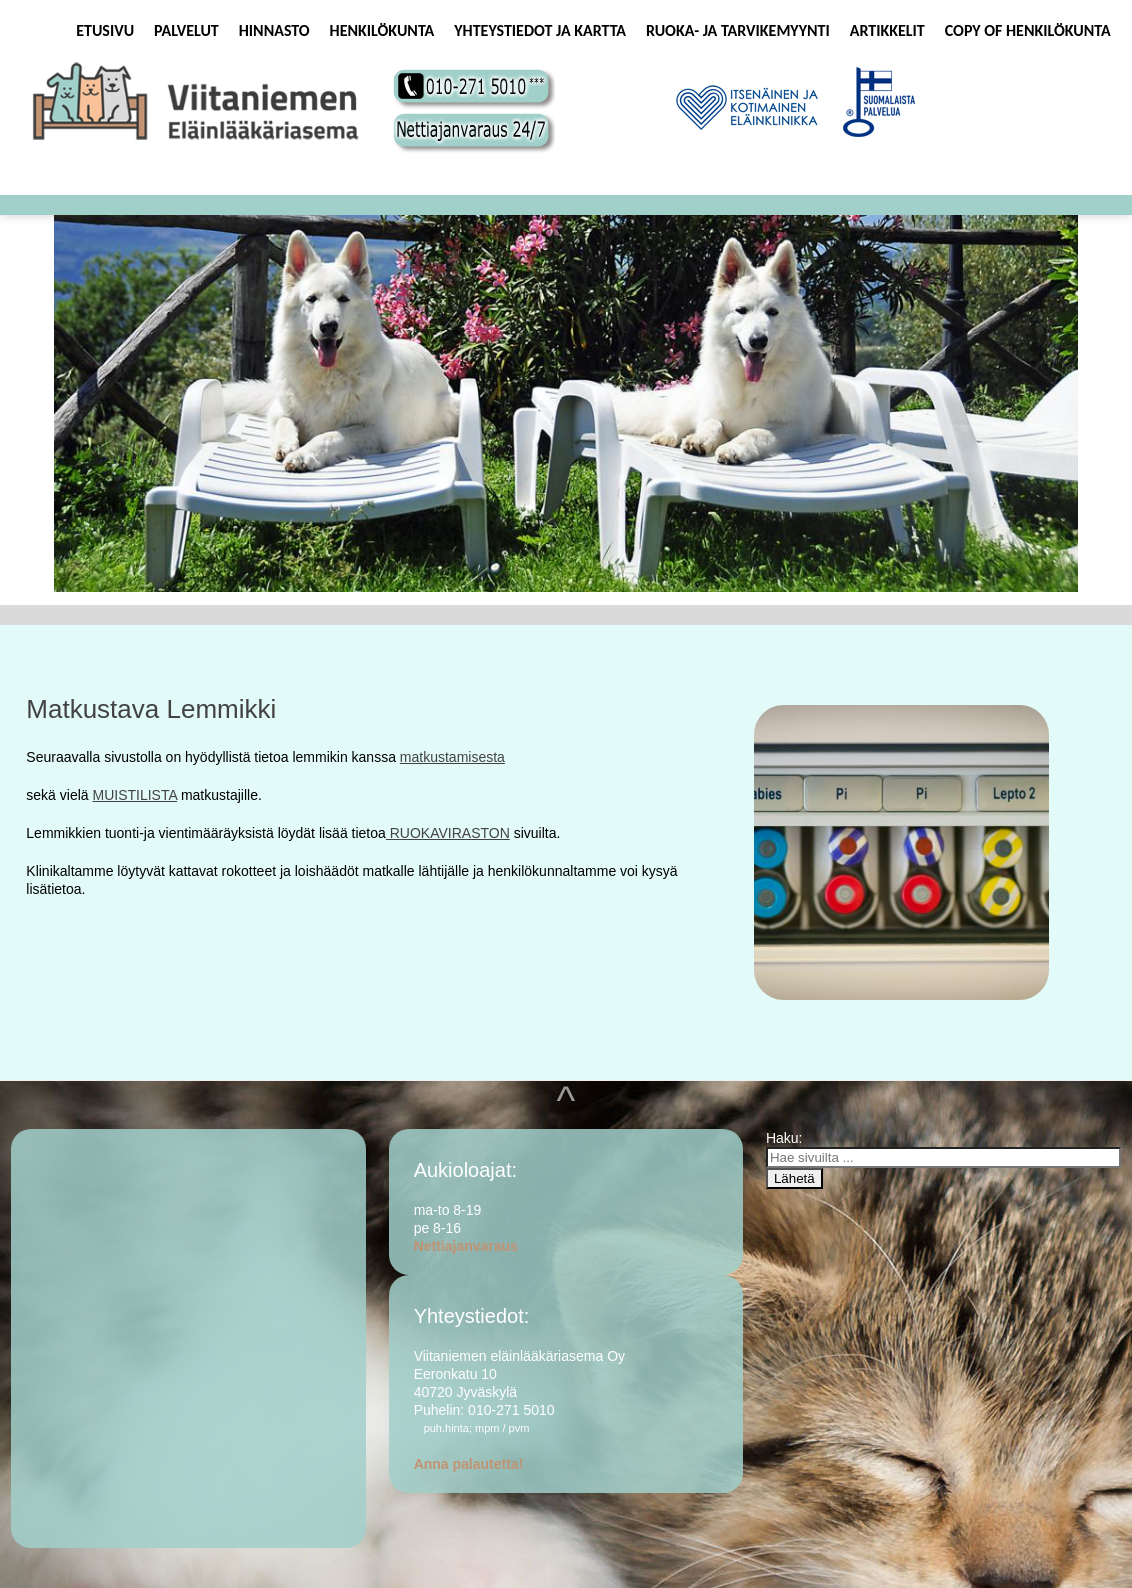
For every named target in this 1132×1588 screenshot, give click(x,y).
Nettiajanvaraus (466, 1246)
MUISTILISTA (134, 795)
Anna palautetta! (469, 1464)
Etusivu (105, 30)
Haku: (786, 1138)
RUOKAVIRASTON (448, 833)
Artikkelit (887, 30)
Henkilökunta (382, 30)
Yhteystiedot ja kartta (540, 30)
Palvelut (186, 30)
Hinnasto (274, 30)
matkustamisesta (452, 757)
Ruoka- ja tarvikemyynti (738, 30)
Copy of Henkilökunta (1028, 30)
